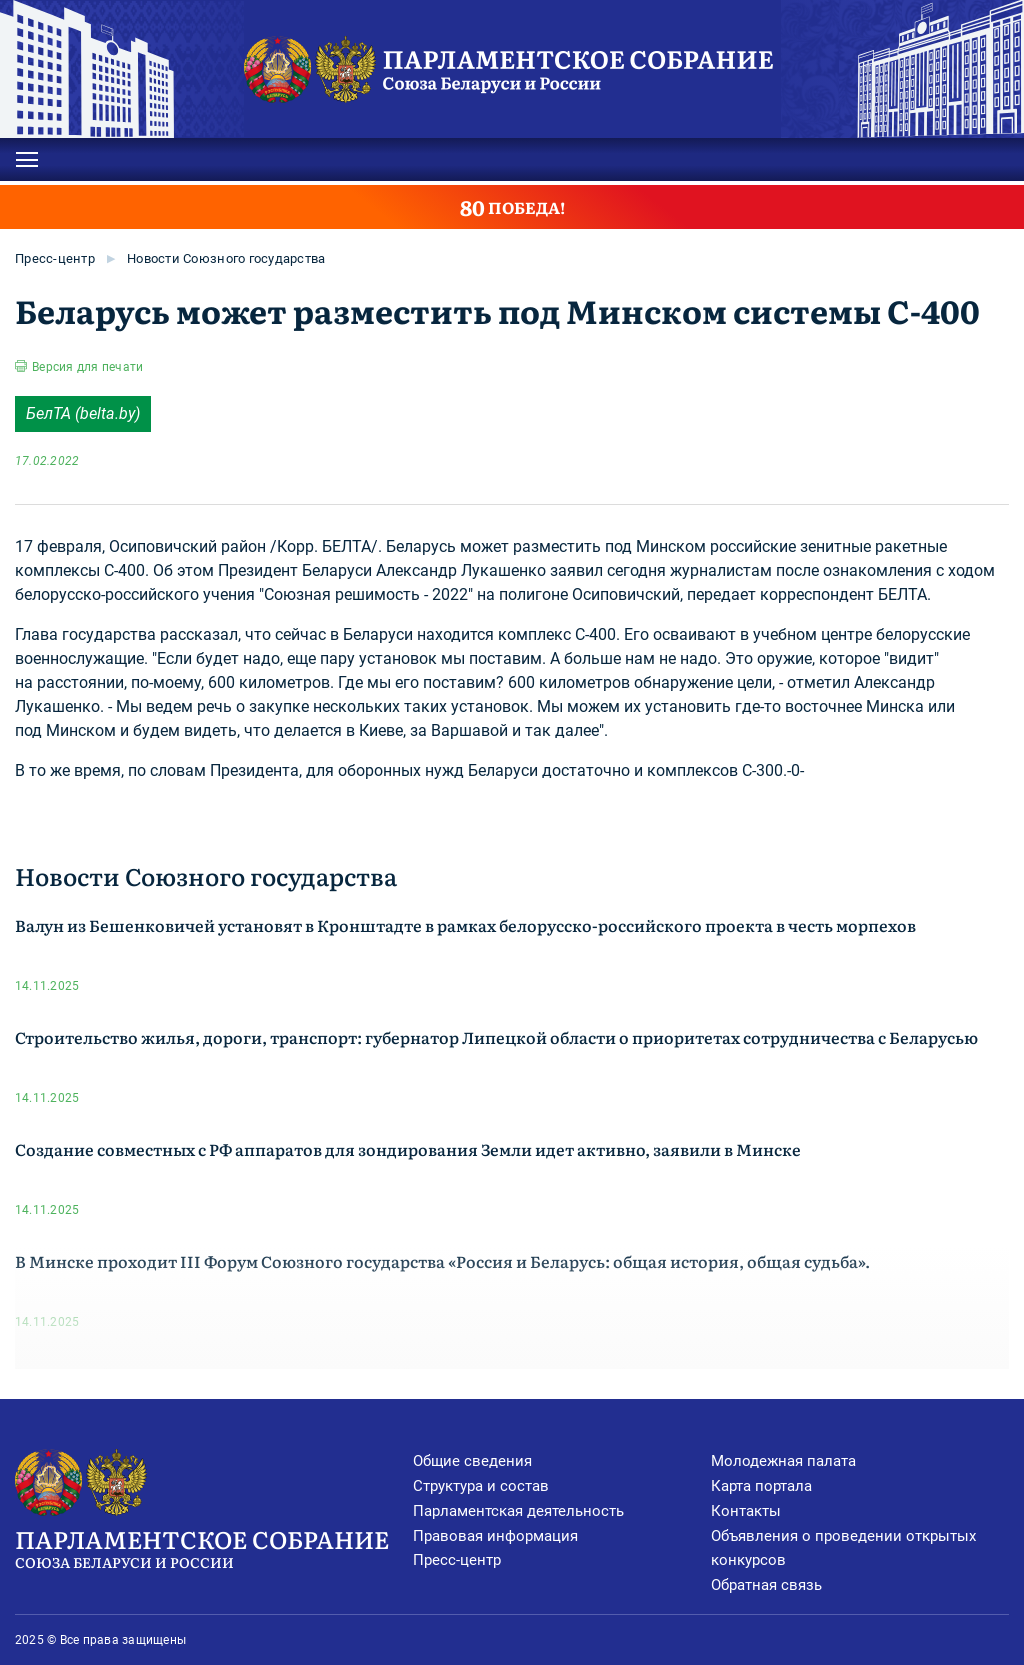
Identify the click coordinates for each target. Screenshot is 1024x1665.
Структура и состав (481, 1486)
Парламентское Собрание (214, 1547)
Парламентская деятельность (518, 1511)
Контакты (746, 1511)
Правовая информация (495, 1536)
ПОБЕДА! (512, 207)
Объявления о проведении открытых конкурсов (843, 1548)
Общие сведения (472, 1461)
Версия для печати (87, 367)
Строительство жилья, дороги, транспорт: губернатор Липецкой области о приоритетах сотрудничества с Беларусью (496, 1037)
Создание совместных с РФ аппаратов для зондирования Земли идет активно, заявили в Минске (408, 1149)
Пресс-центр (55, 258)
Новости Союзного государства (226, 258)
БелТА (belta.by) (83, 413)
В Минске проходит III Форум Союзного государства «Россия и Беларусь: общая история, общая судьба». (442, 1261)
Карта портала (761, 1486)
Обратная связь (766, 1585)
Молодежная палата (783, 1461)
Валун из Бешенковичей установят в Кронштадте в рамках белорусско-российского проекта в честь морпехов (465, 925)
